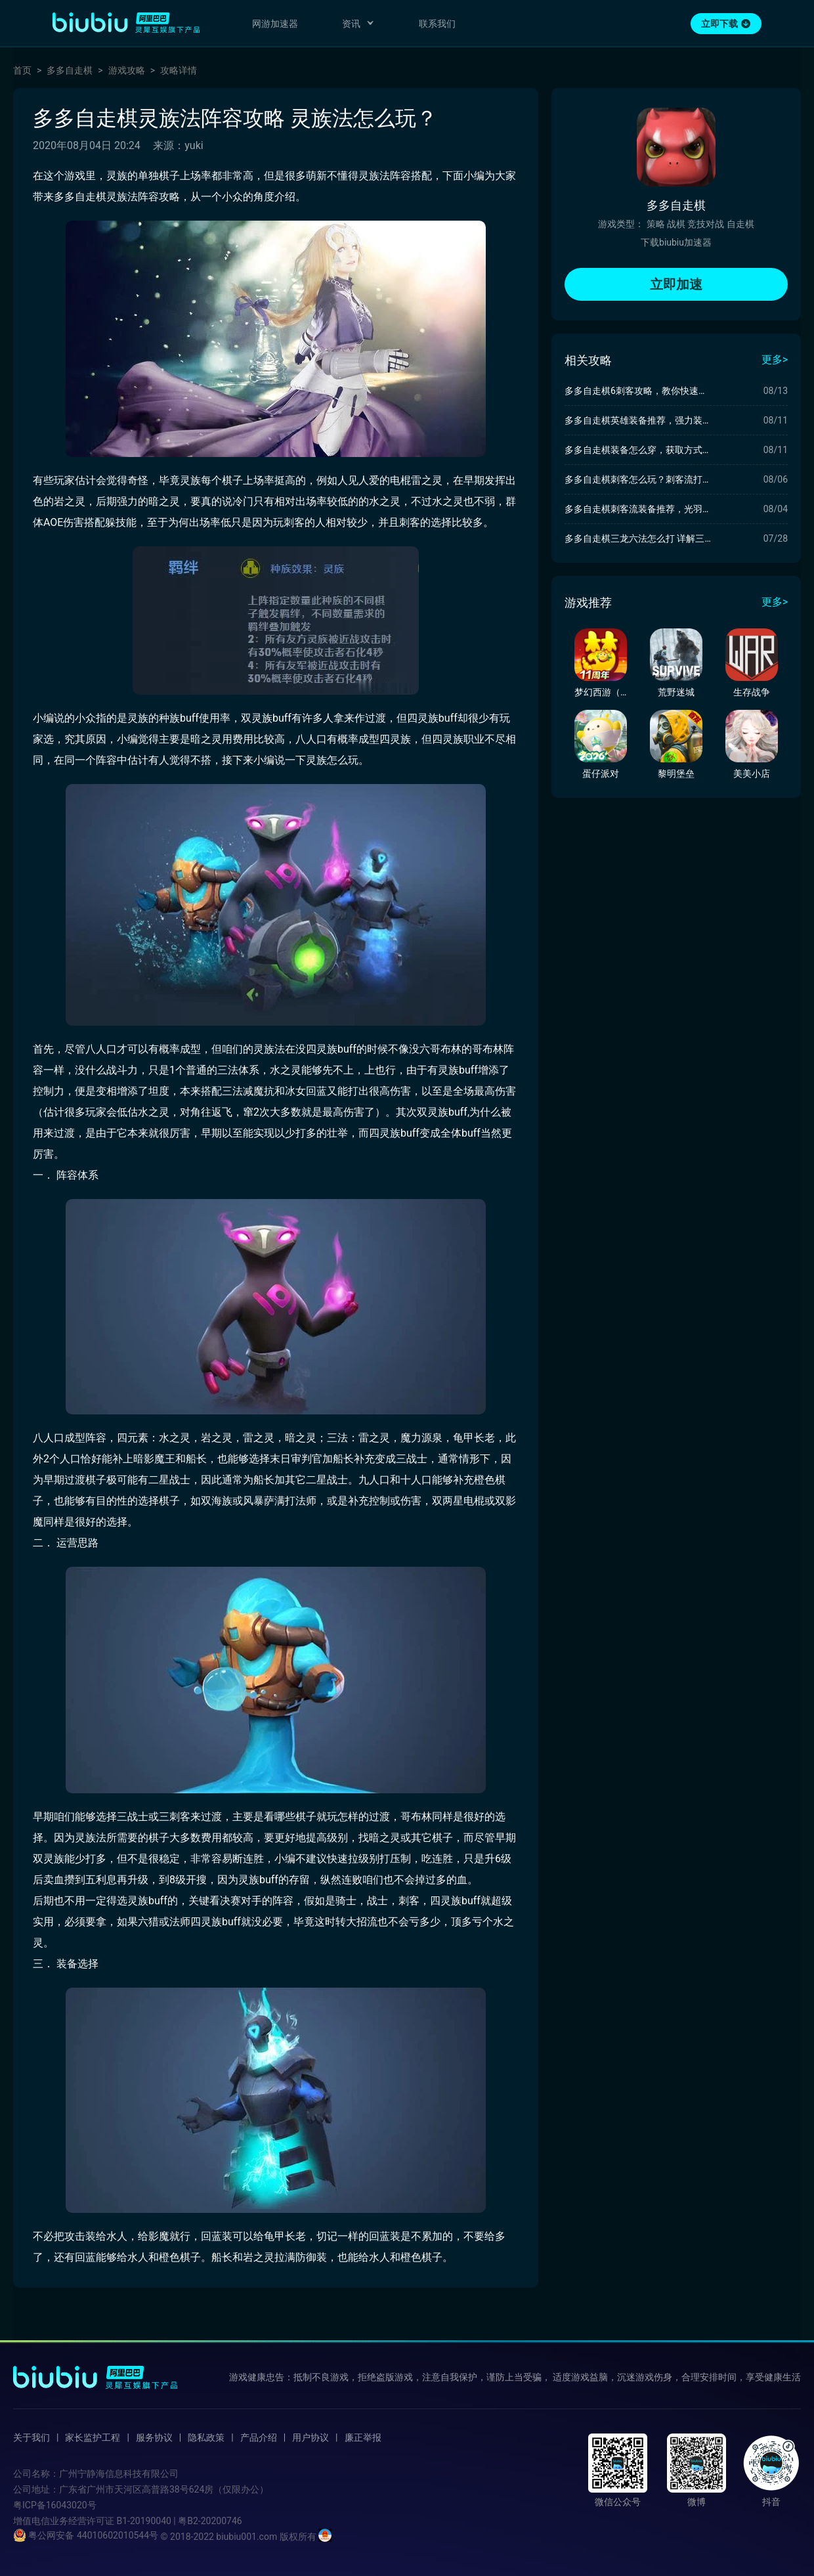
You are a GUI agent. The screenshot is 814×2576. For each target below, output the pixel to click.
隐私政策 (206, 2437)
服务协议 (154, 2437)
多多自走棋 (70, 70)
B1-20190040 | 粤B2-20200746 (179, 2521)
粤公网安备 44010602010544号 (85, 2535)
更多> (774, 359)
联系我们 (437, 23)
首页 (22, 70)
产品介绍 (258, 2437)
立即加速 (676, 284)
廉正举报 (363, 2437)
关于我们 (31, 2437)
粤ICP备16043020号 (54, 2505)
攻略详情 (178, 70)
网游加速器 (275, 23)
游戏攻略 (126, 70)
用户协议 (310, 2437)
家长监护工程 (92, 2437)
